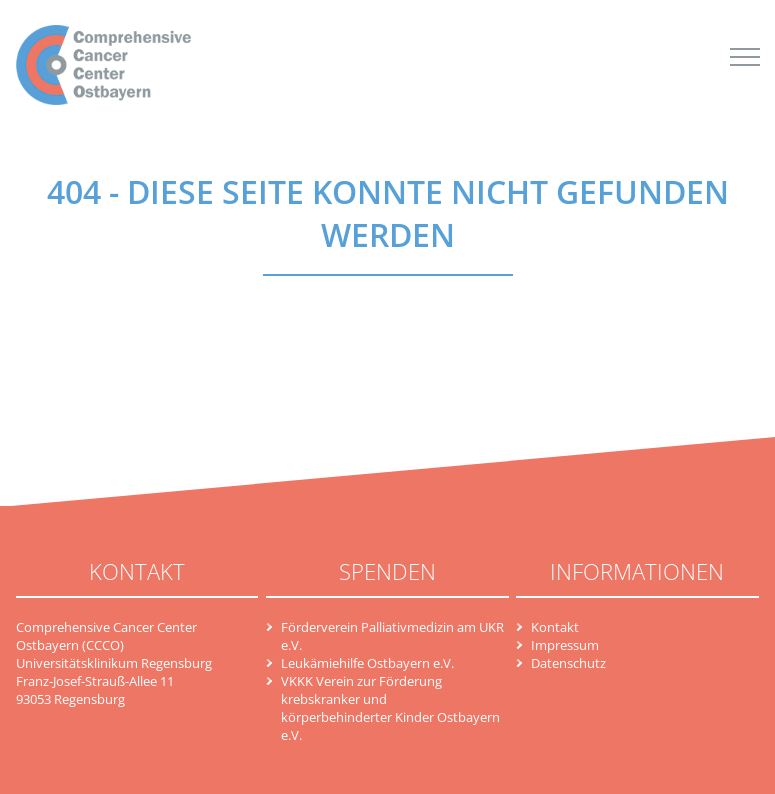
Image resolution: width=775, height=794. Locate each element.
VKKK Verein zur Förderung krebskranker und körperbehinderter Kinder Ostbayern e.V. (390, 708)
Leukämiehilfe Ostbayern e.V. (367, 663)
